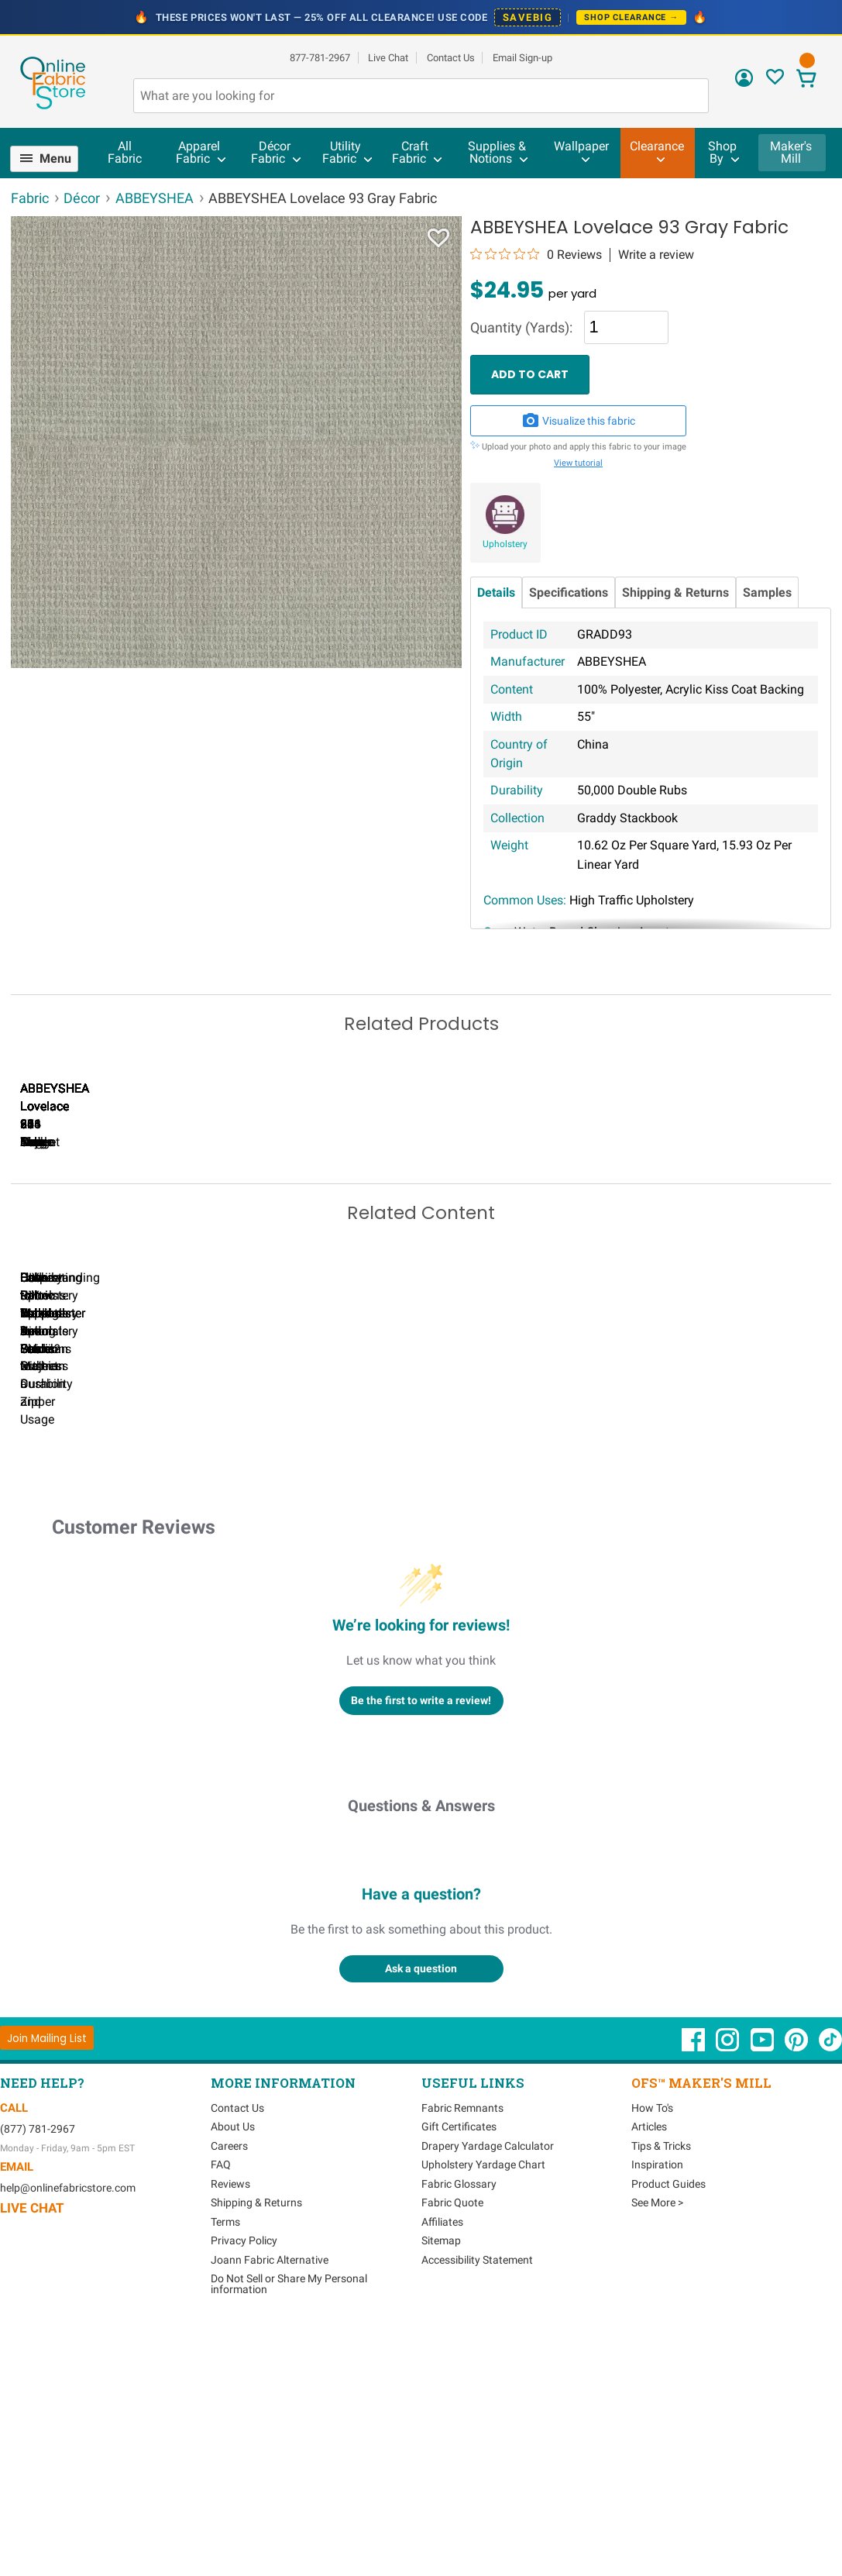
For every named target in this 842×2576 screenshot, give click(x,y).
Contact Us (451, 58)
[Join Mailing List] (47, 2281)
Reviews (230, 2426)
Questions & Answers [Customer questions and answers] (421, 2048)
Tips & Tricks (661, 2388)
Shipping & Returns (675, 592)
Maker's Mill (791, 152)
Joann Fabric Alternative (269, 2502)
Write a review (656, 255)
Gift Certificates (459, 2370)
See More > (657, 2446)
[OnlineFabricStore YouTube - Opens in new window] (763, 2290)
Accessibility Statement (477, 2502)
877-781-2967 (320, 58)
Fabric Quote (452, 2446)
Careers (229, 2388)
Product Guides (668, 2426)
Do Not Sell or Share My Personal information (289, 2527)
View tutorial (578, 463)
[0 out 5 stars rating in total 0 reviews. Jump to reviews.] (536, 254)
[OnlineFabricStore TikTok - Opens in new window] (830, 2290)
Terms (225, 2464)
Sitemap (441, 2484)
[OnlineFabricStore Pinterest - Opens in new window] (797, 2290)
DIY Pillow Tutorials (634, 1627)
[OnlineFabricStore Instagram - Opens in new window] (728, 2290)
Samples (767, 592)
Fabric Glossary (459, 2426)
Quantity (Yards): (521, 328)
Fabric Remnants (462, 2350)
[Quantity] (626, 327)
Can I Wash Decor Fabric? (278, 1627)
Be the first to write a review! (421, 1943)
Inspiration (657, 2408)
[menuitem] (50, 159)
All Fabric (125, 152)
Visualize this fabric (578, 421)
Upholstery (505, 544)
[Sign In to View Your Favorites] (775, 81)
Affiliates (442, 2464)
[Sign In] (744, 83)
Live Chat (388, 58)
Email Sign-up (522, 58)
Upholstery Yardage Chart (483, 2408)
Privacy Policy (244, 2484)
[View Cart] (806, 80)
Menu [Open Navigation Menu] (55, 158)
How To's (652, 2350)
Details (496, 592)
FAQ (221, 2408)
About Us (233, 2370)
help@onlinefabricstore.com (68, 2431)
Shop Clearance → (631, 17)
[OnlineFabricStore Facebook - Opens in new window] (694, 2290)
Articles (649, 2370)
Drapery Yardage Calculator (487, 2388)
